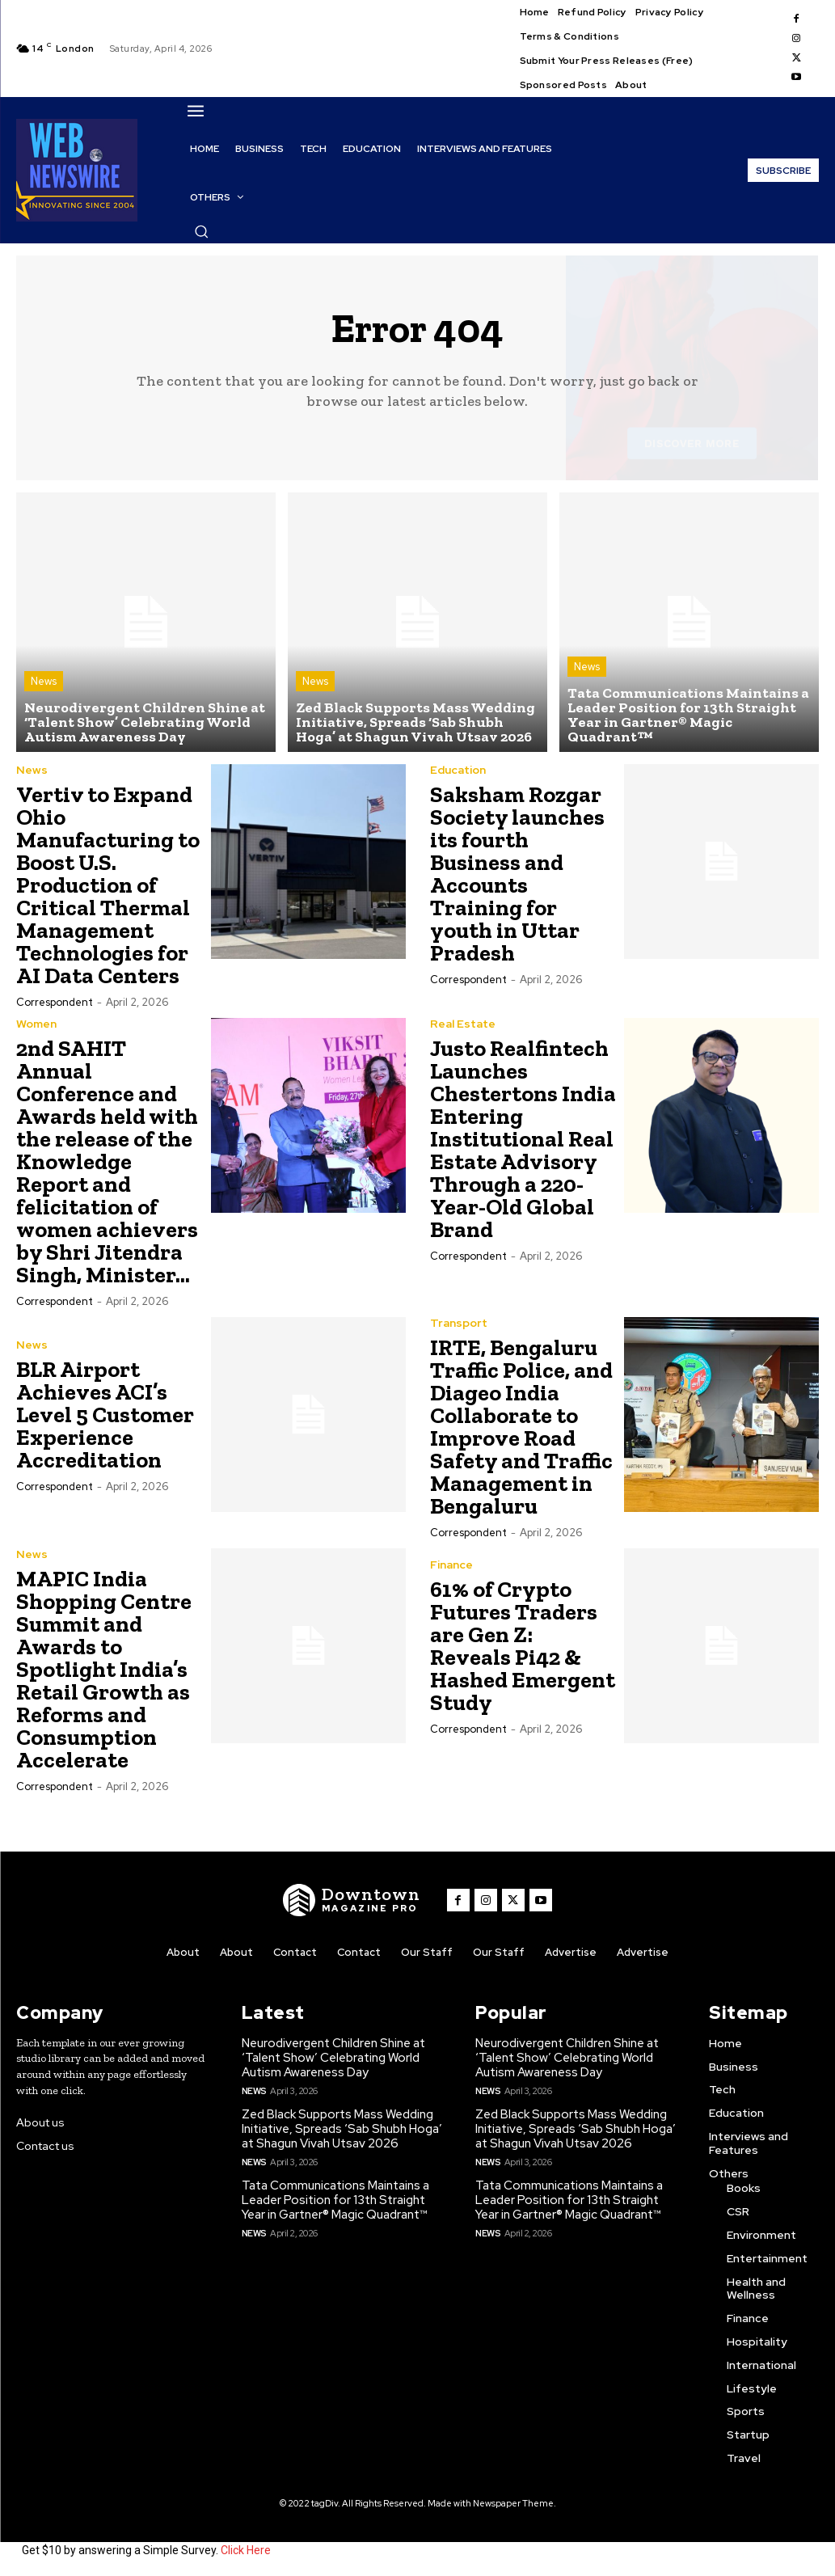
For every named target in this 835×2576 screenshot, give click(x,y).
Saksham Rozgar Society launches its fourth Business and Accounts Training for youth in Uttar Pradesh (517, 873)
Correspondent (54, 1002)
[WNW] (351, 1900)
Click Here (246, 2550)
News (44, 681)
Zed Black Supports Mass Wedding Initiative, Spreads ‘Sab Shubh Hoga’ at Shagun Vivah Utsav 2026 (342, 2129)
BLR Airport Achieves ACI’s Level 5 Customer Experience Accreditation (105, 1414)
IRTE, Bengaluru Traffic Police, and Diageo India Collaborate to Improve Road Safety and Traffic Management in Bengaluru (521, 1426)
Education (458, 769)
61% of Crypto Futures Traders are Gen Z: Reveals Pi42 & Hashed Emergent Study (522, 1646)
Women (36, 1023)
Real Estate (463, 1023)
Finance (451, 1564)
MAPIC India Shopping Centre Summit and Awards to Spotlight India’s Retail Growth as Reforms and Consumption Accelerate (104, 1669)
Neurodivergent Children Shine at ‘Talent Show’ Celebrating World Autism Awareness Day (333, 2057)
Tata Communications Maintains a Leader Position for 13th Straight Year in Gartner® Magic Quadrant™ (335, 2200)
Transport (458, 1322)
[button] (201, 231)
